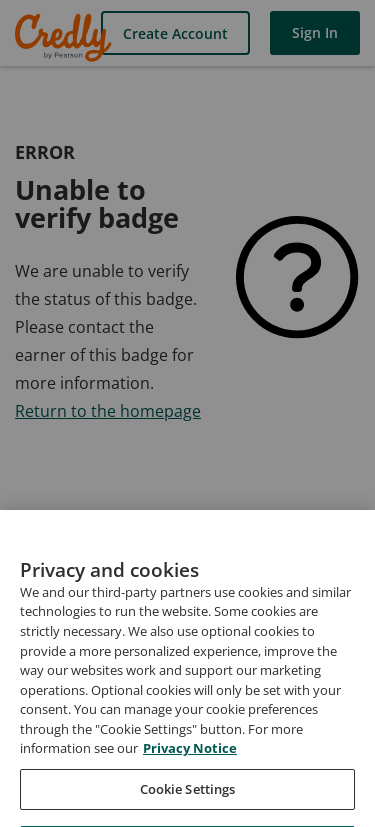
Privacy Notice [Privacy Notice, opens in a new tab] (190, 767)
